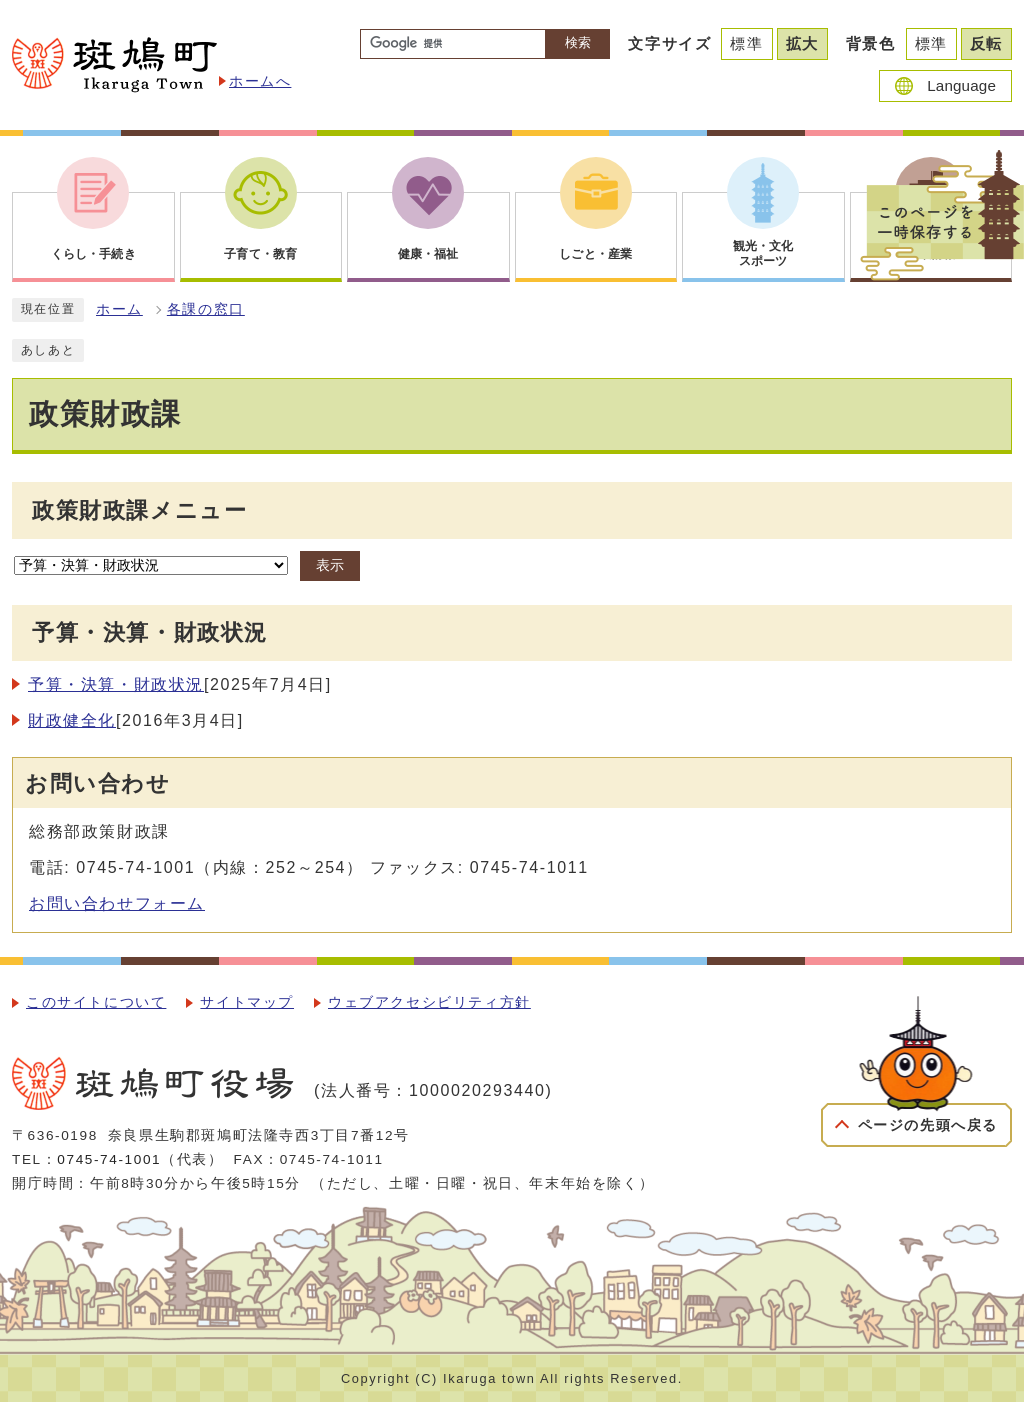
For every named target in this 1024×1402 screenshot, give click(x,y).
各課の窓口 (206, 309)
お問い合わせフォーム (117, 903)
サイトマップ (247, 1002)
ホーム (119, 309)
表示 (330, 565)
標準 (746, 43)
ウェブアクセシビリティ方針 (429, 1002)
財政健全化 (72, 720)
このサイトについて (96, 1002)
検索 (578, 42)
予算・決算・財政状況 (116, 684)
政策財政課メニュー (139, 510)
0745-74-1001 (109, 1159)
